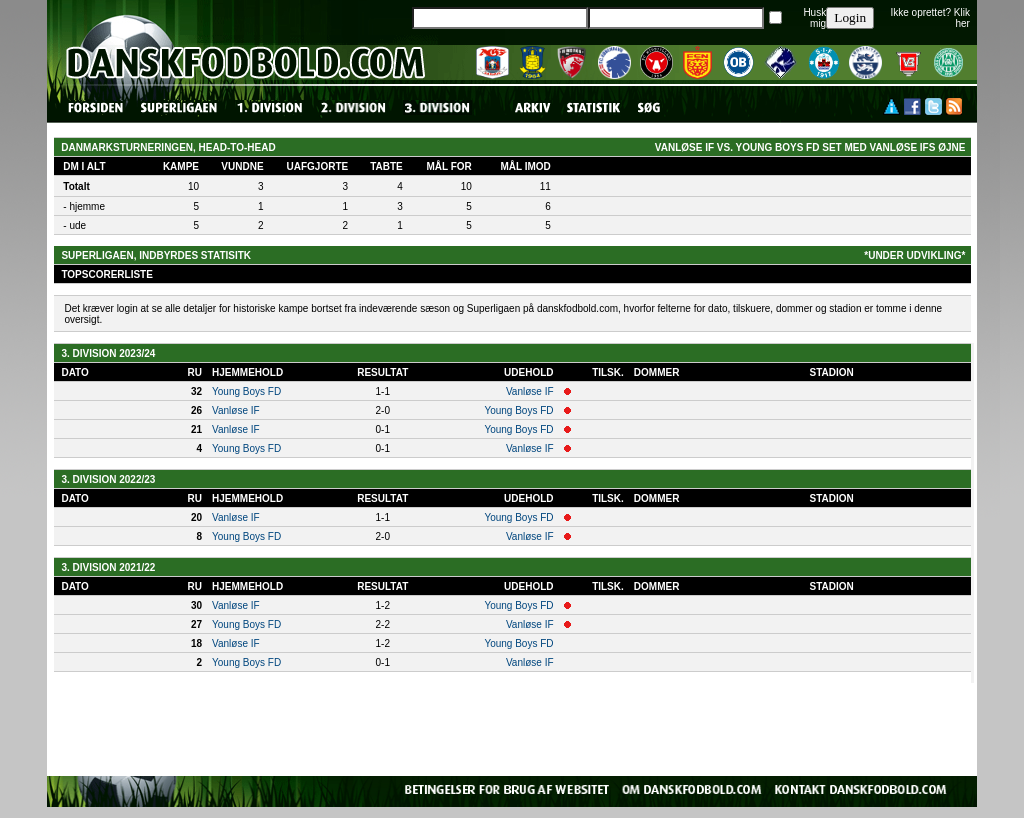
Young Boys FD (246, 391)
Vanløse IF (530, 391)
